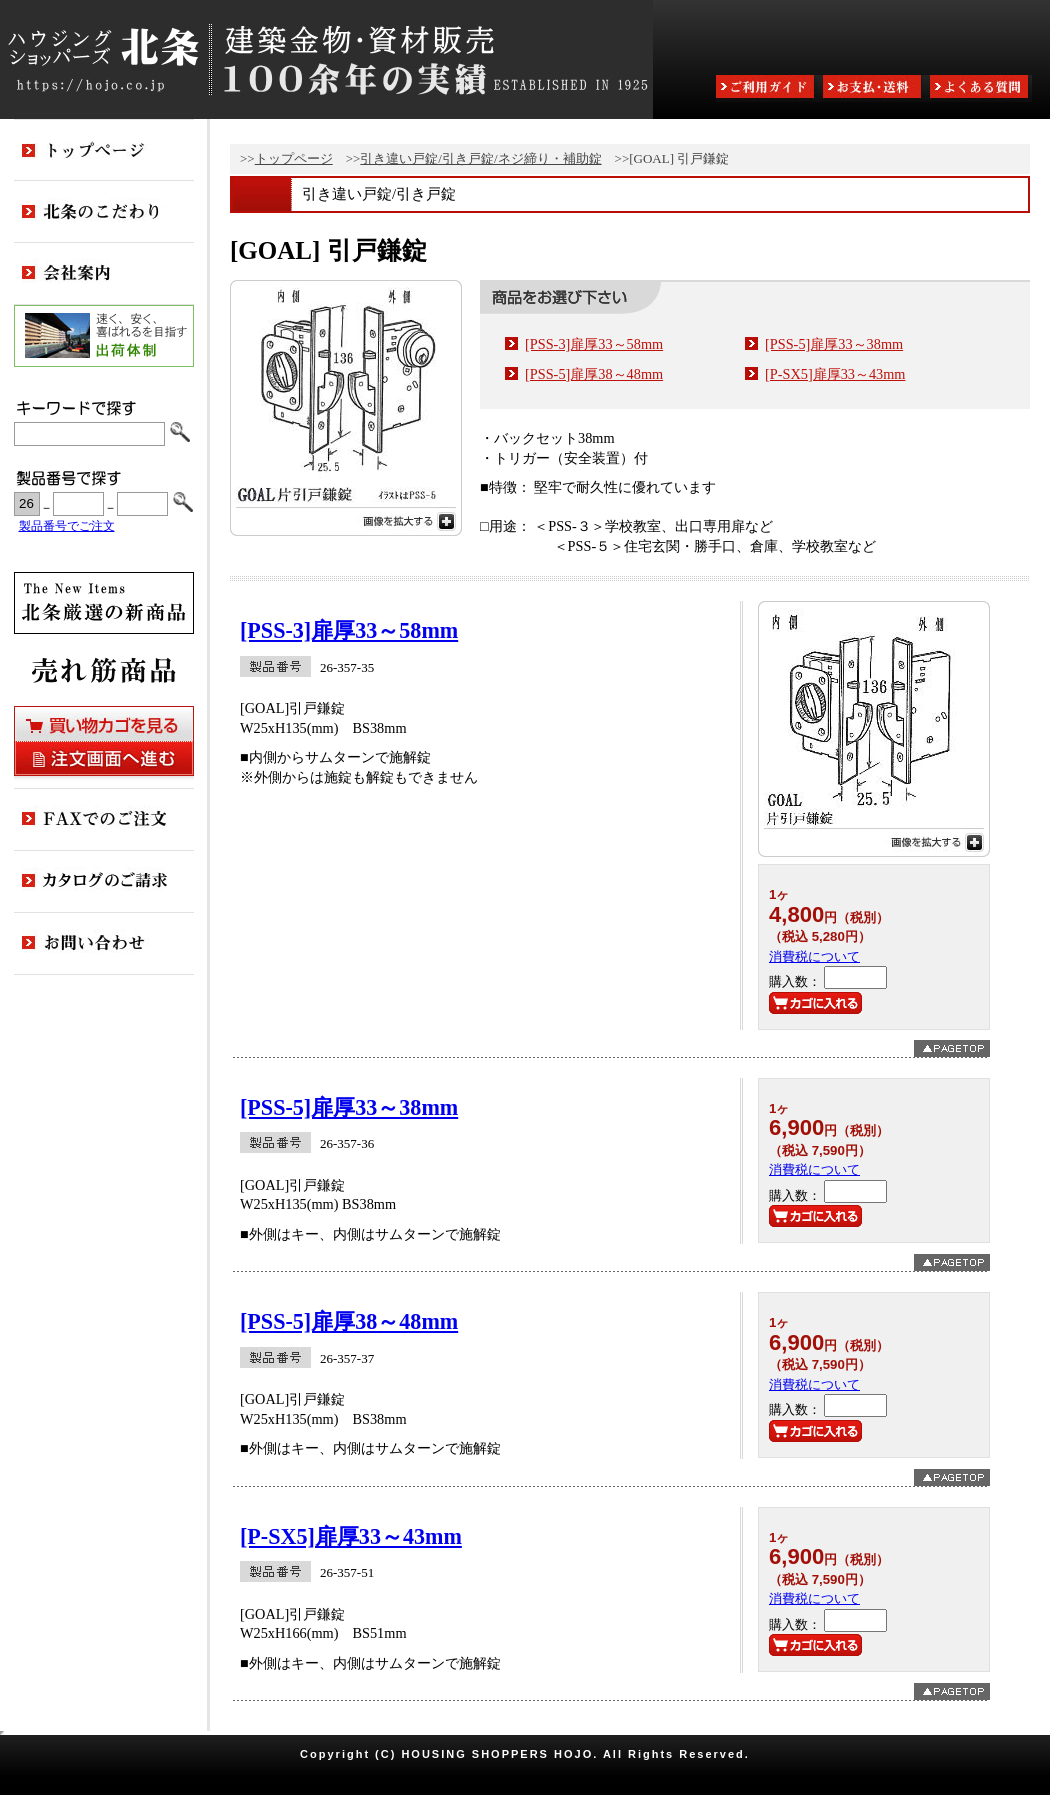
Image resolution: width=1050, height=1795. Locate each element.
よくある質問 (981, 88)
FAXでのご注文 (104, 820)
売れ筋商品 (104, 670)
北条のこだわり (104, 212)
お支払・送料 (874, 88)
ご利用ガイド (767, 88)
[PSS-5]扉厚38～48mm (594, 374)
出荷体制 (104, 336)
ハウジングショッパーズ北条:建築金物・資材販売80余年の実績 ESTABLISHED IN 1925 (326, 59)
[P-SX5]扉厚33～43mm (835, 374)
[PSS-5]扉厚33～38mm (834, 344)
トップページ (294, 158)
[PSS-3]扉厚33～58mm (594, 344)
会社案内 (104, 274)
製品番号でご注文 (67, 526)
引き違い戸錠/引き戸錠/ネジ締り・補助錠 (480, 158)
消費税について (814, 956)
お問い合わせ (104, 944)
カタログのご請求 (104, 882)
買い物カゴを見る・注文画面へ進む (104, 741)
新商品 (104, 603)
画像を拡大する (346, 519)
